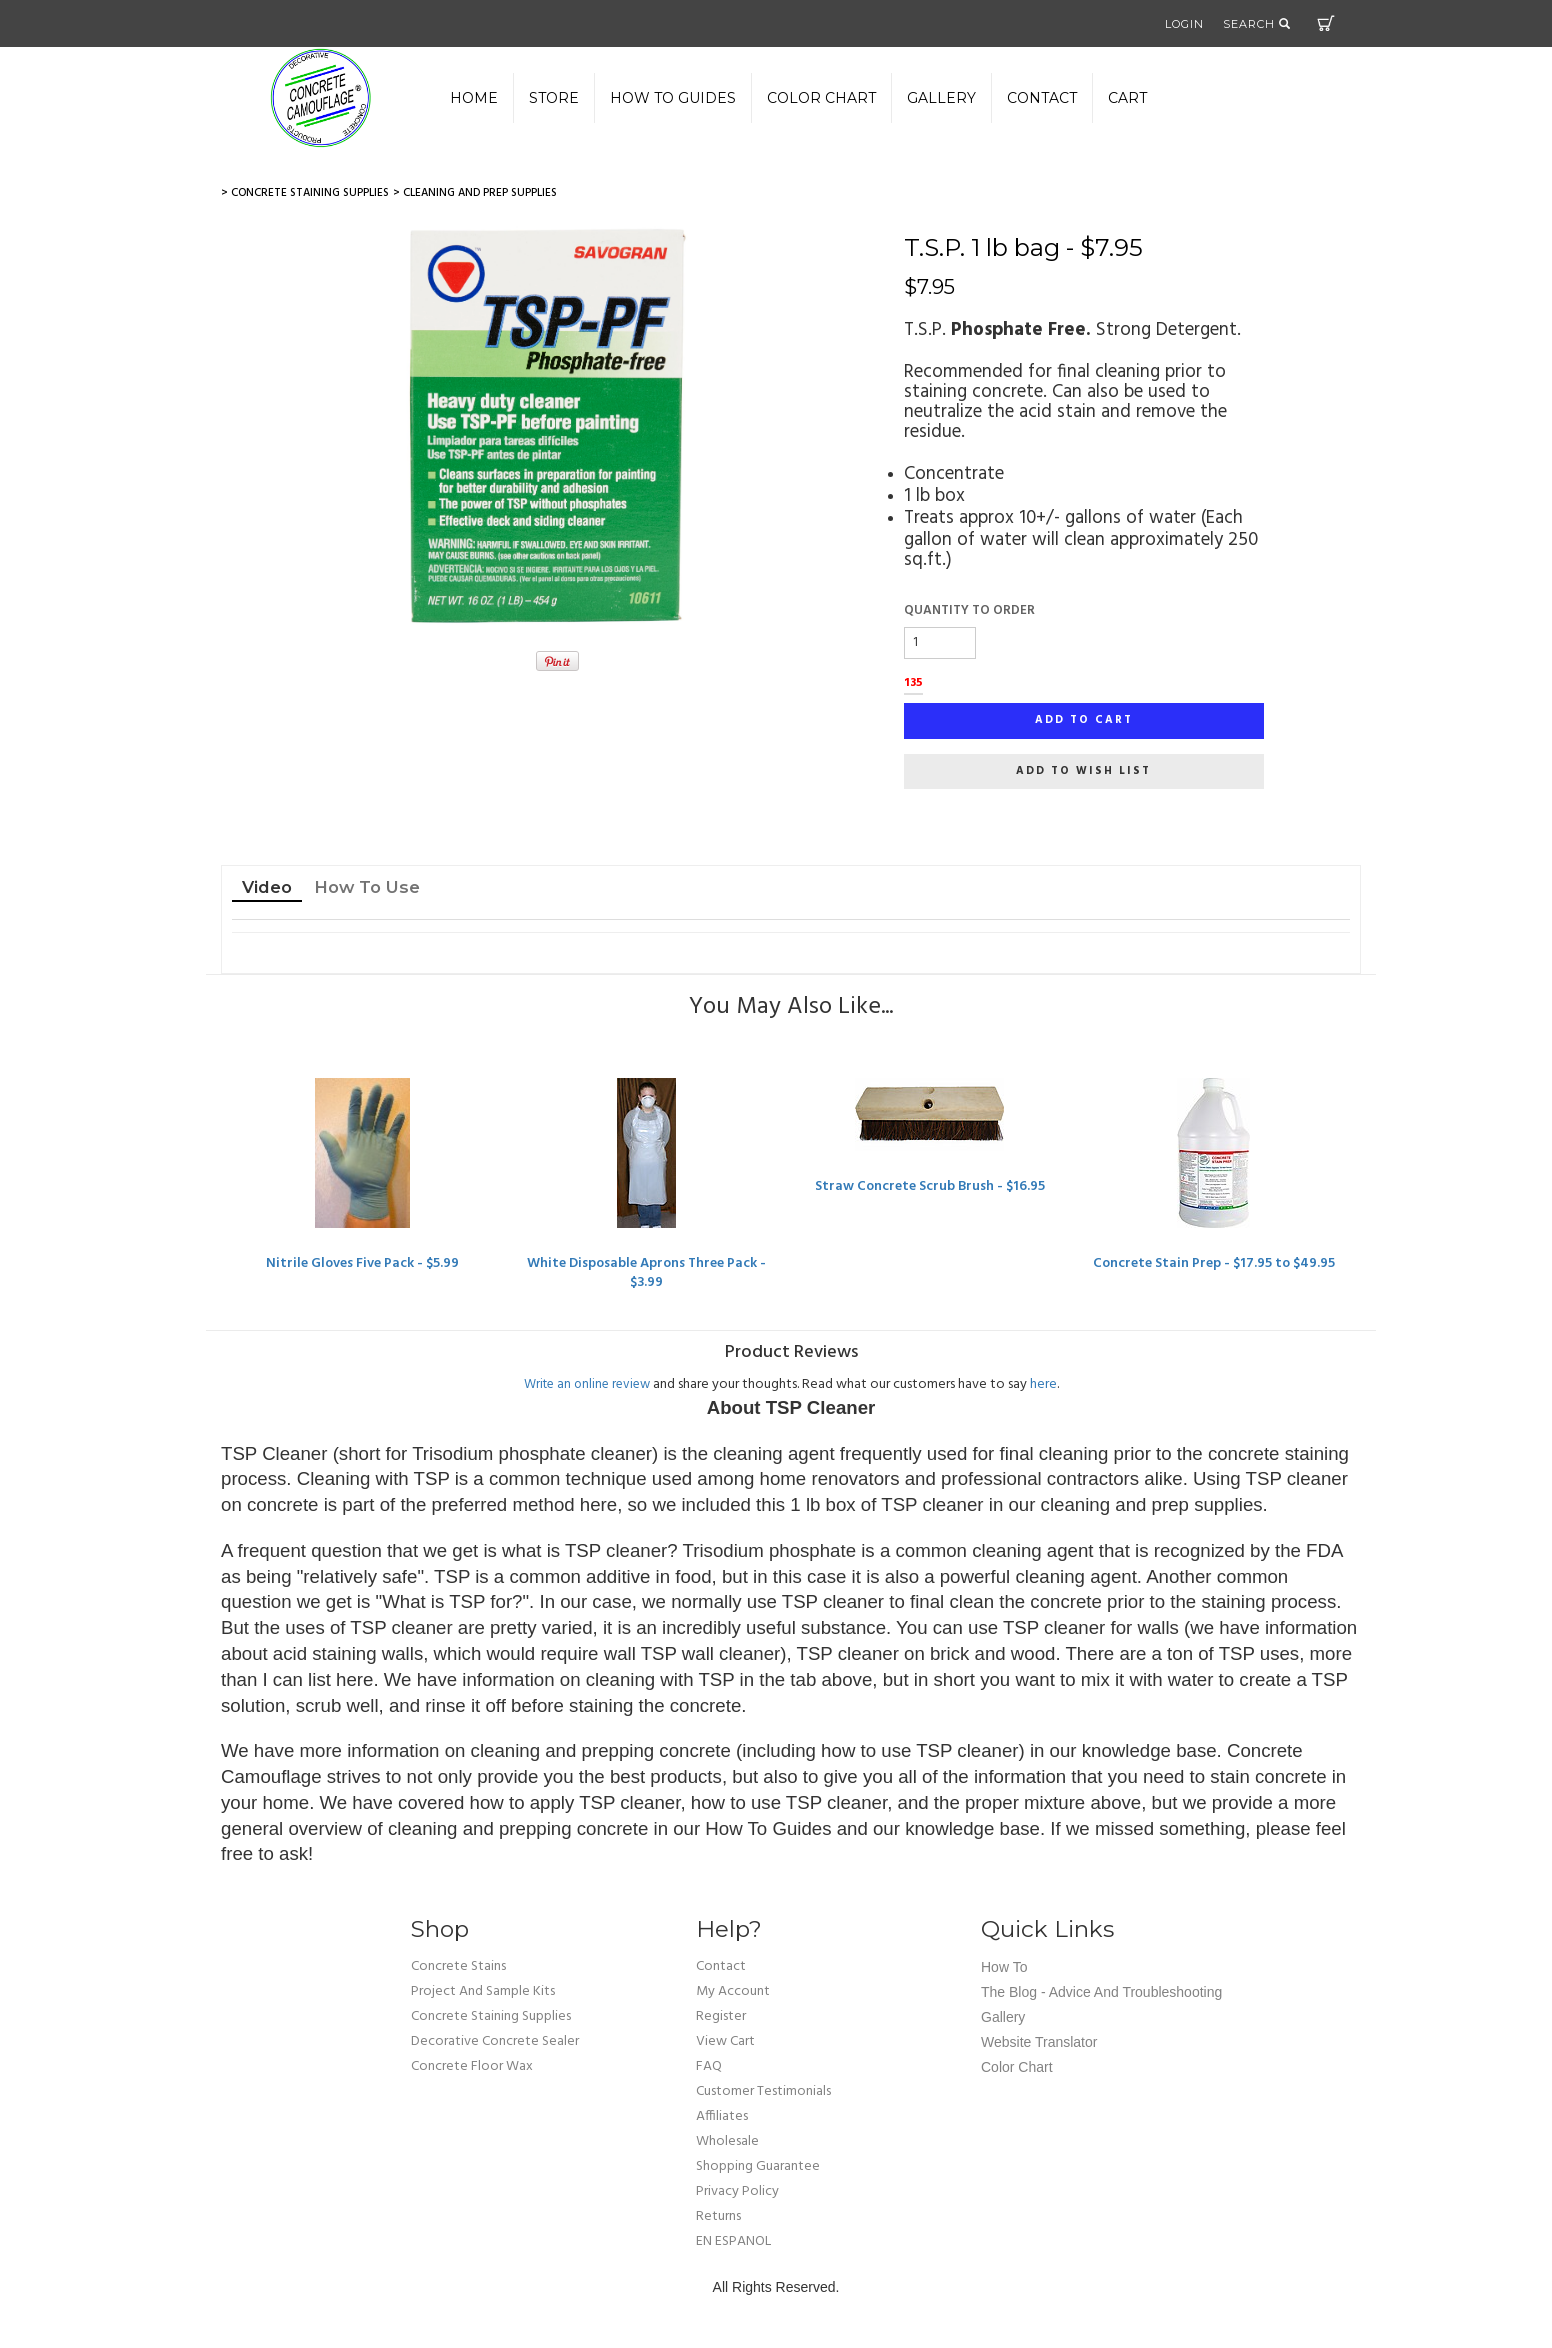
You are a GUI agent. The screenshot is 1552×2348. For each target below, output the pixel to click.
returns (718, 2217)
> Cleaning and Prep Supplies (475, 193)
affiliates (722, 2117)
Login (1184, 24)
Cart (1326, 23)
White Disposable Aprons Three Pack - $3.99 (646, 1273)
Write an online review (587, 1384)
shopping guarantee (758, 2167)
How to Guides (673, 98)
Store (554, 98)
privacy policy (737, 2192)
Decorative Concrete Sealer (495, 2042)
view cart (725, 2042)
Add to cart (1084, 720)
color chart (821, 98)
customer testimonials (763, 2092)
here (1043, 1384)
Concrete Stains (458, 1967)
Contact (1042, 98)
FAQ (709, 2067)
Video (267, 887)
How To (1004, 1968)
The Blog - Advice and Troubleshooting (1101, 1993)
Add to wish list (1083, 771)
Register (721, 2017)
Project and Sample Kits (483, 1992)
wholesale (727, 2142)
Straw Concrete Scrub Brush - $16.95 (929, 1186)
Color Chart (1017, 2068)
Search (1257, 24)
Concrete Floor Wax (472, 2067)
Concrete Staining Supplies (491, 2017)
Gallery (1003, 2018)
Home (474, 98)
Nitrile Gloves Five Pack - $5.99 (363, 1263)
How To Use (367, 887)
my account (733, 1992)
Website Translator (1039, 2043)
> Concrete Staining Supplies (305, 193)
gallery (941, 98)
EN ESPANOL (733, 2242)
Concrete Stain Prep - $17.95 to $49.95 (1213, 1263)
